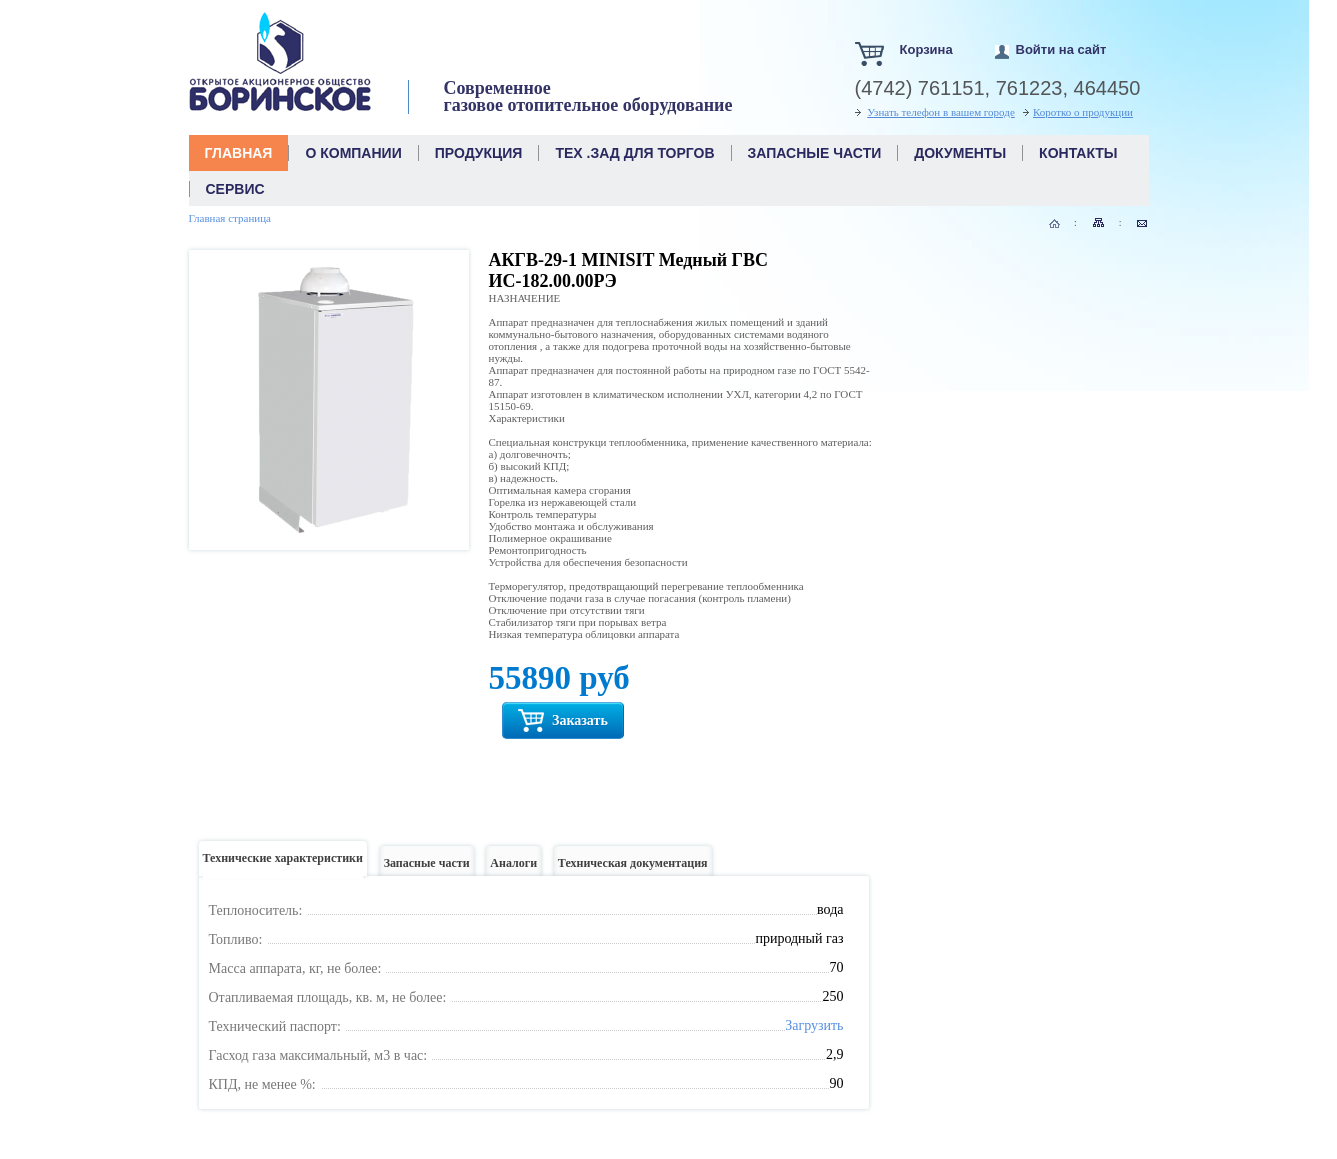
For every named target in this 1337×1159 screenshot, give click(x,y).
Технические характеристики (283, 863)
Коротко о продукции (1083, 112)
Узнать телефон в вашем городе (941, 112)
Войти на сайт (1061, 49)
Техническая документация (633, 868)
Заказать (563, 720)
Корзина (926, 49)
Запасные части (427, 868)
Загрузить (814, 1025)
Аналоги (513, 868)
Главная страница (230, 218)
